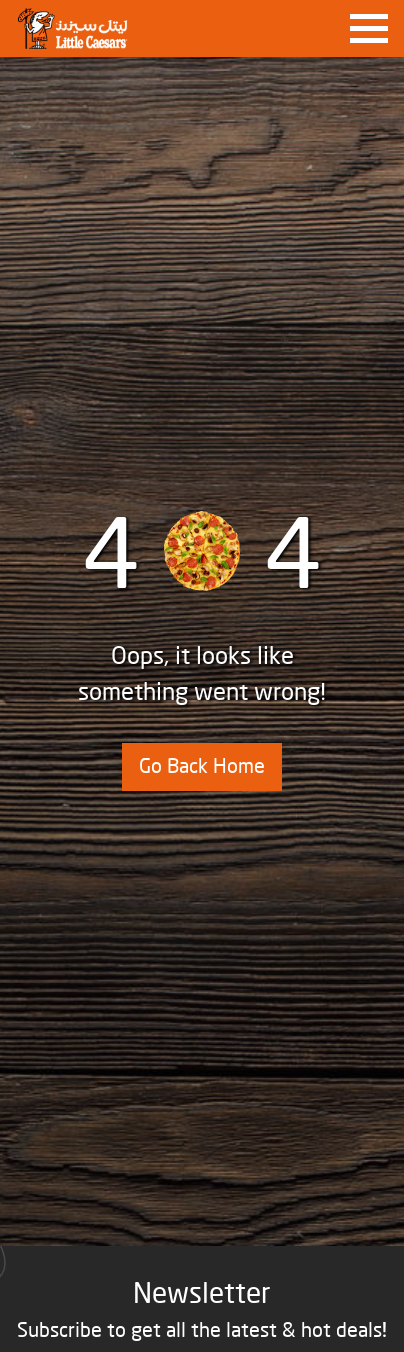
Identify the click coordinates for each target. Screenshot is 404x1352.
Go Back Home (202, 767)
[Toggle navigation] (369, 29)
